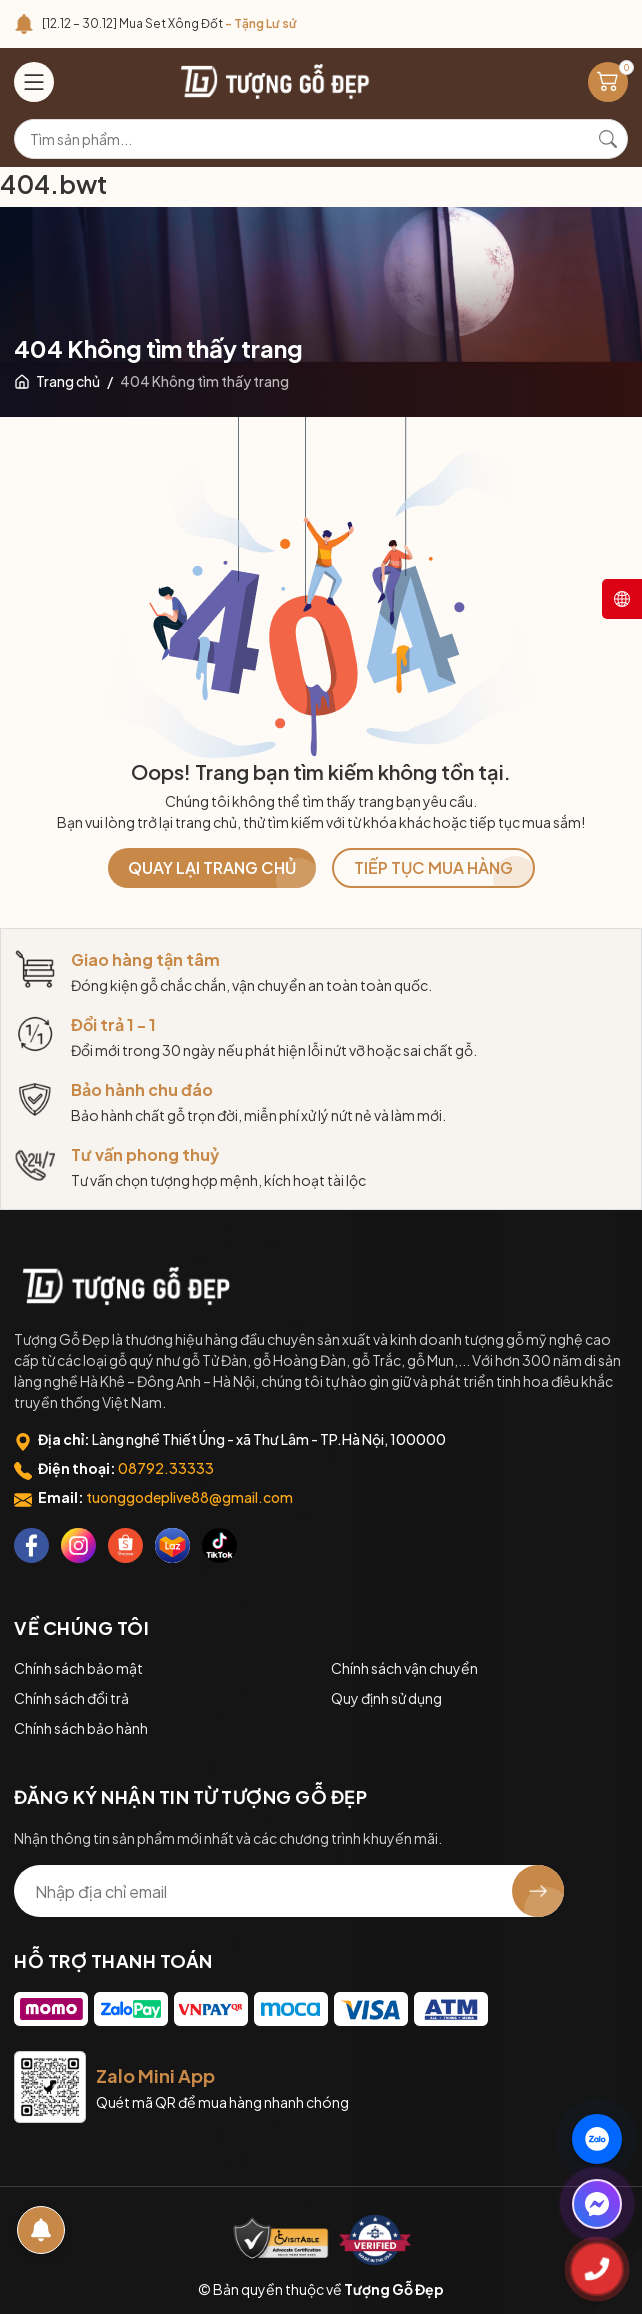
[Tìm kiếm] (608, 139)
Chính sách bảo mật (78, 1668)
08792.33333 (166, 1468)
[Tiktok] (219, 1545)
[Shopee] (125, 1545)
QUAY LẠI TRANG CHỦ (212, 867)
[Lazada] (172, 1545)
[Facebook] (31, 1545)
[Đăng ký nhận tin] (538, 1891)
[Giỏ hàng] (608, 82)
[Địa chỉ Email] (289, 1891)
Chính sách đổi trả (71, 1698)
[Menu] (34, 82)
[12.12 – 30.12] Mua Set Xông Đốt (169, 23)
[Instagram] (78, 1545)
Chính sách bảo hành (81, 1728)
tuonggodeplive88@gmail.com (189, 1497)
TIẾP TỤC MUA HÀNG (433, 867)
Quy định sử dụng (386, 1698)
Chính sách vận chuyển (404, 1668)
